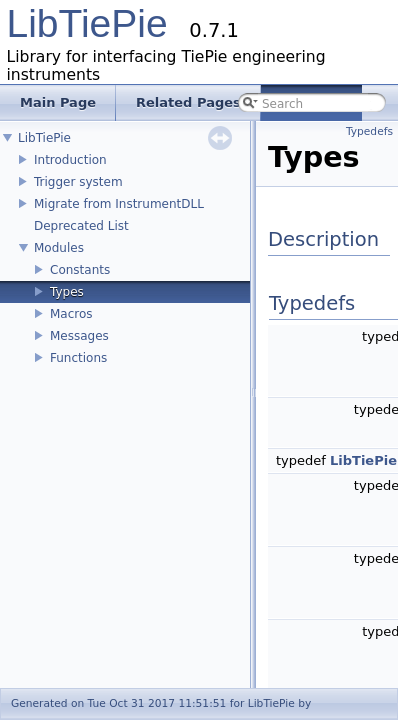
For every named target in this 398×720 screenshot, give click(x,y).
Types (67, 292)
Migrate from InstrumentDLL (119, 204)
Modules (59, 248)
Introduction (70, 160)
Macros (71, 314)
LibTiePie (87, 23)
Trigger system (78, 182)
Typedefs (369, 131)
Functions (78, 358)
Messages (79, 336)
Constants (80, 270)
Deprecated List (81, 226)
